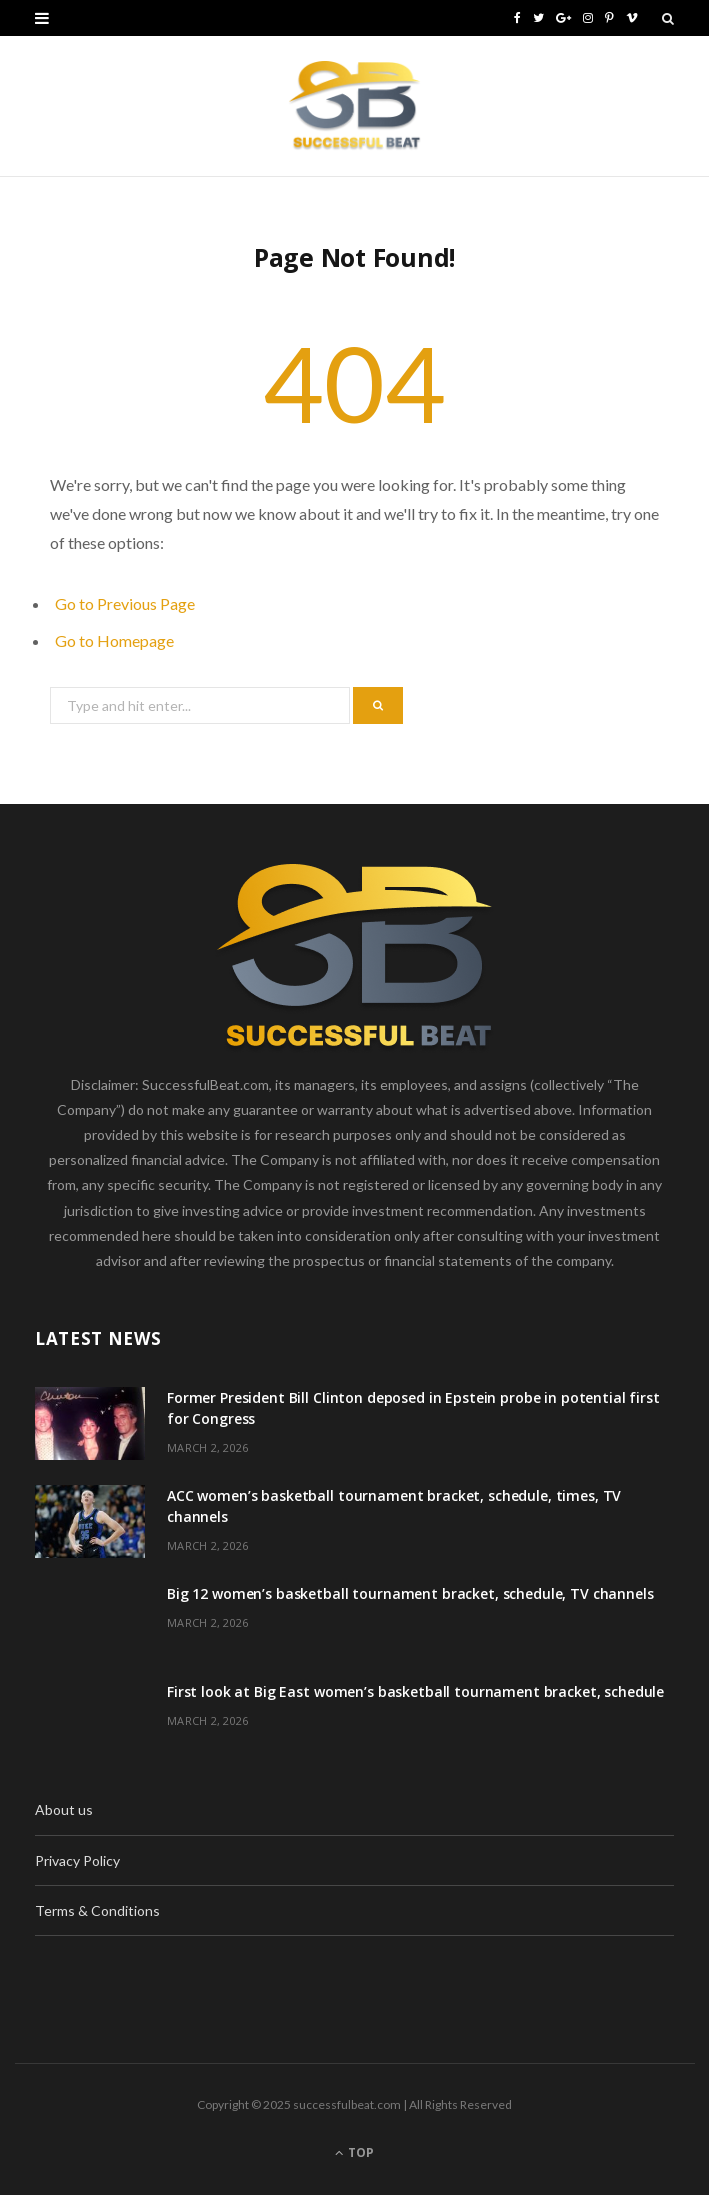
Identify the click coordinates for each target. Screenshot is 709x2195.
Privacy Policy (77, 1860)
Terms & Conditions (97, 1910)
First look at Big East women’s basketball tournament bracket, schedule (415, 1691)
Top (354, 2152)
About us (64, 1809)
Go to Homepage (114, 640)
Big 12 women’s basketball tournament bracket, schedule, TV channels (410, 1593)
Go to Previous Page (125, 603)
